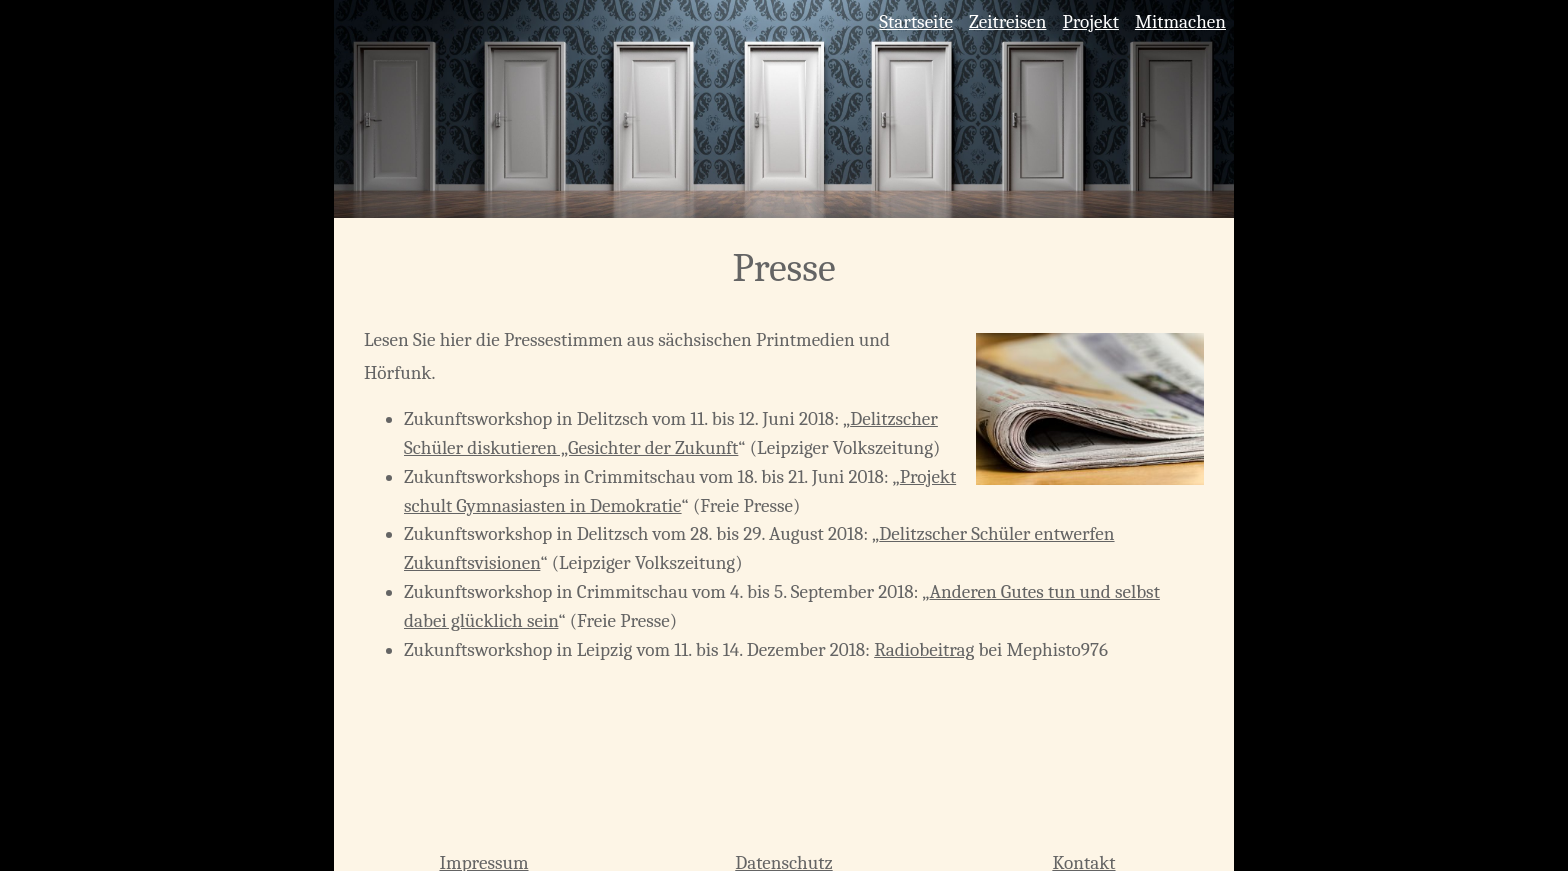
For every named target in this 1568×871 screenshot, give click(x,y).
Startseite (916, 22)
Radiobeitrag (924, 650)
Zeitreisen (1008, 22)
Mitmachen (1180, 22)
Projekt (1090, 22)
